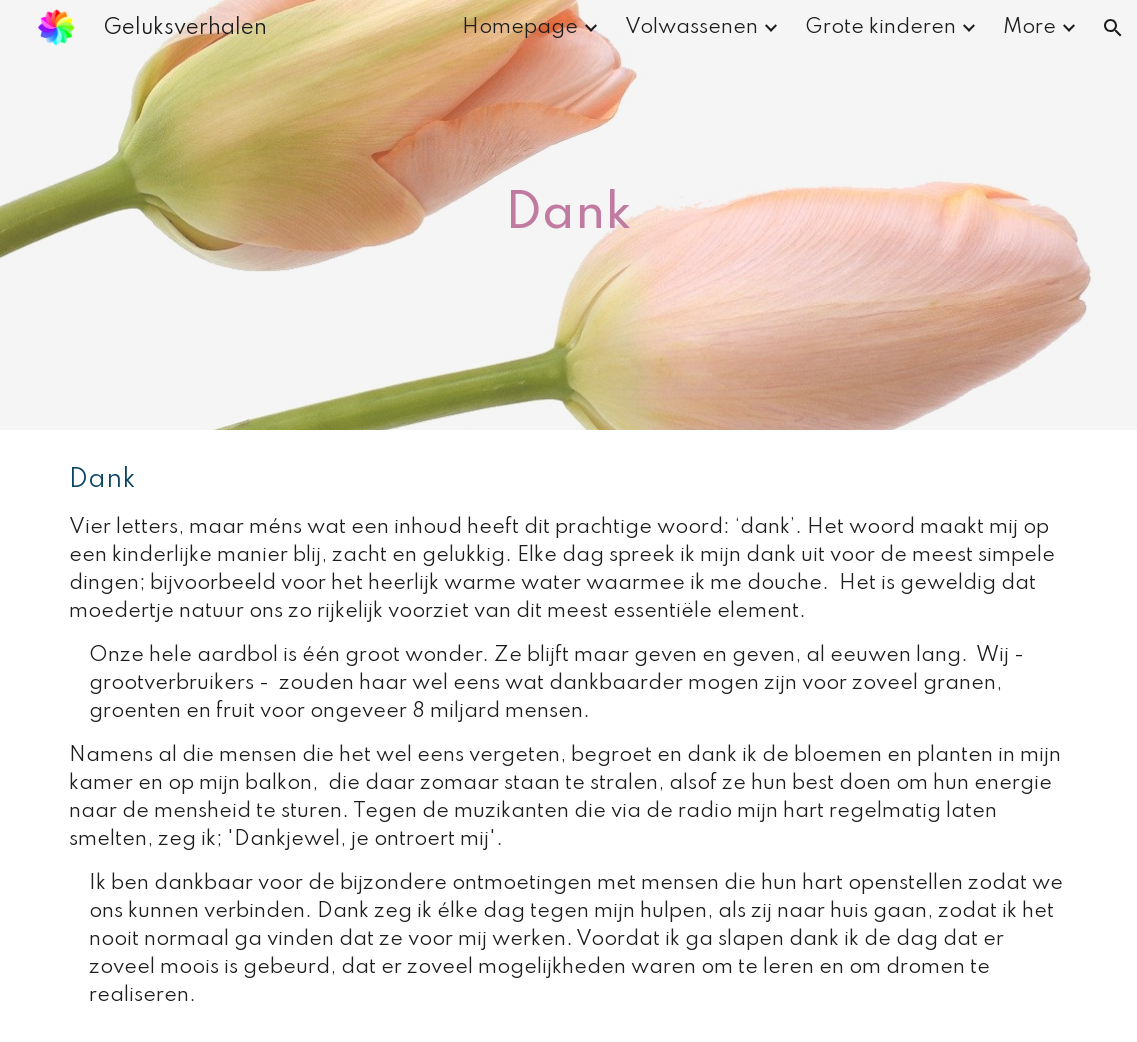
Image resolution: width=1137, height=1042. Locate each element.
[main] (569, 215)
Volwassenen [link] (691, 27)
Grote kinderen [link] (880, 27)
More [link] (1029, 27)
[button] (1113, 28)
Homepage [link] (520, 27)
